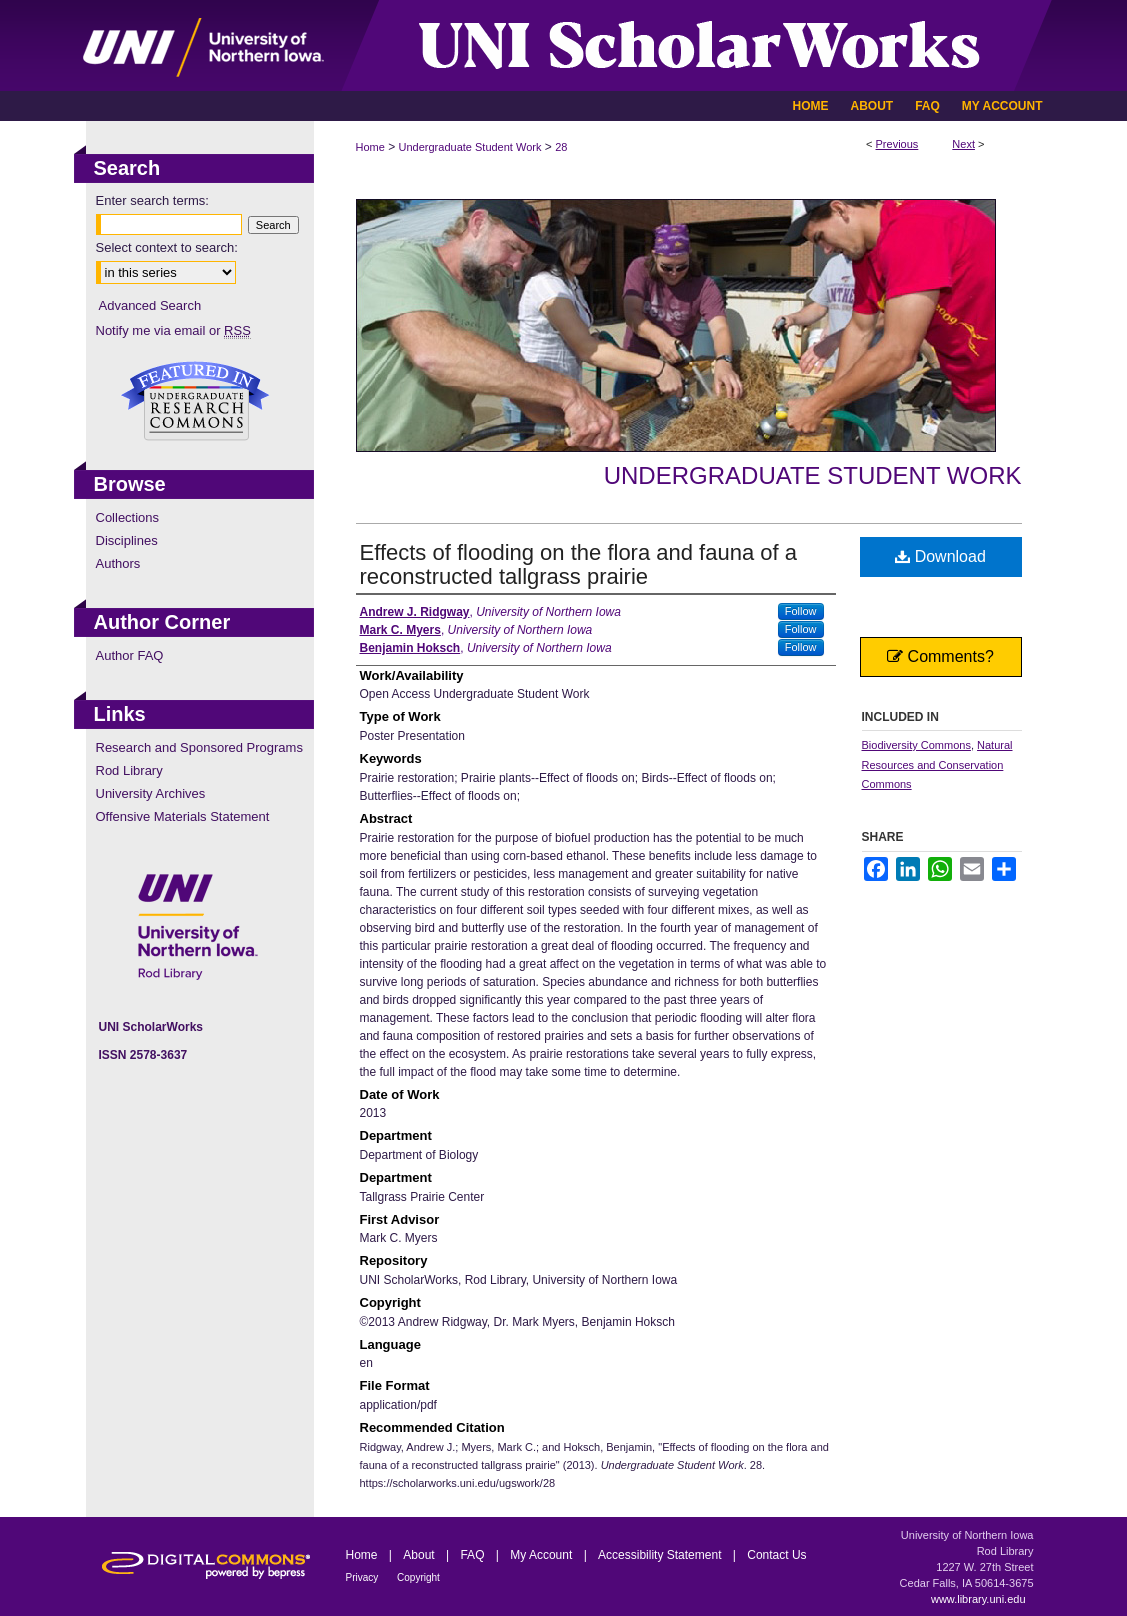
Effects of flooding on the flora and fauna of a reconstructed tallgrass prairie (578, 564)
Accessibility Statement (661, 1555)
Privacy (364, 1577)
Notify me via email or (173, 330)
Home (370, 147)
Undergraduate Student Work (470, 147)
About (420, 1555)
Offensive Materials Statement (183, 816)
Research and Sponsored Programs (199, 747)
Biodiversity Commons (916, 745)
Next (963, 144)
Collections (128, 517)
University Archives (151, 793)
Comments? (940, 656)
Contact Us (776, 1555)
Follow (801, 611)
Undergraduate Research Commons (196, 401)
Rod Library (129, 770)
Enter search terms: (152, 200)
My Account (542, 1555)
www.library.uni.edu (978, 1599)
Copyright (418, 1577)
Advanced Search (150, 305)
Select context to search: (167, 247)
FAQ (473, 1555)
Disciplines (127, 540)
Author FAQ (130, 655)
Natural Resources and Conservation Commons (937, 765)
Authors (118, 563)
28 (561, 147)
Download (940, 556)
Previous (897, 144)
